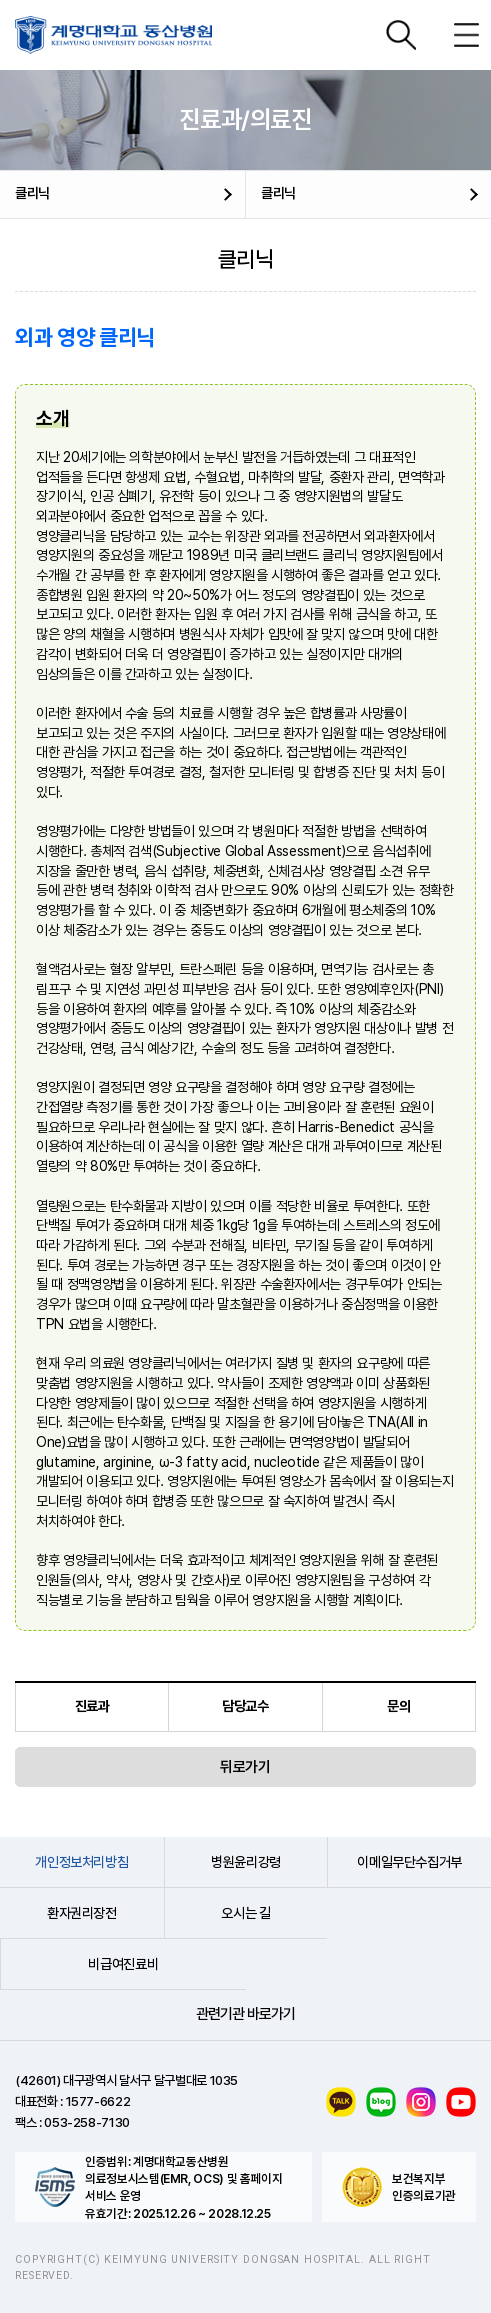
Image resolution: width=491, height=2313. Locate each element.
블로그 (381, 2102)
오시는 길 (245, 1913)
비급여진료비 (123, 1964)
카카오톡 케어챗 (341, 2102)
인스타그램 (421, 2102)
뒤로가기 (245, 1767)
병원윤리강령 (246, 1862)
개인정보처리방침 (81, 1862)
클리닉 (32, 193)
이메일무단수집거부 (409, 1862)
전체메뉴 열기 (466, 35)
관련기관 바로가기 (246, 2014)
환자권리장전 (82, 1913)
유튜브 (461, 2102)
